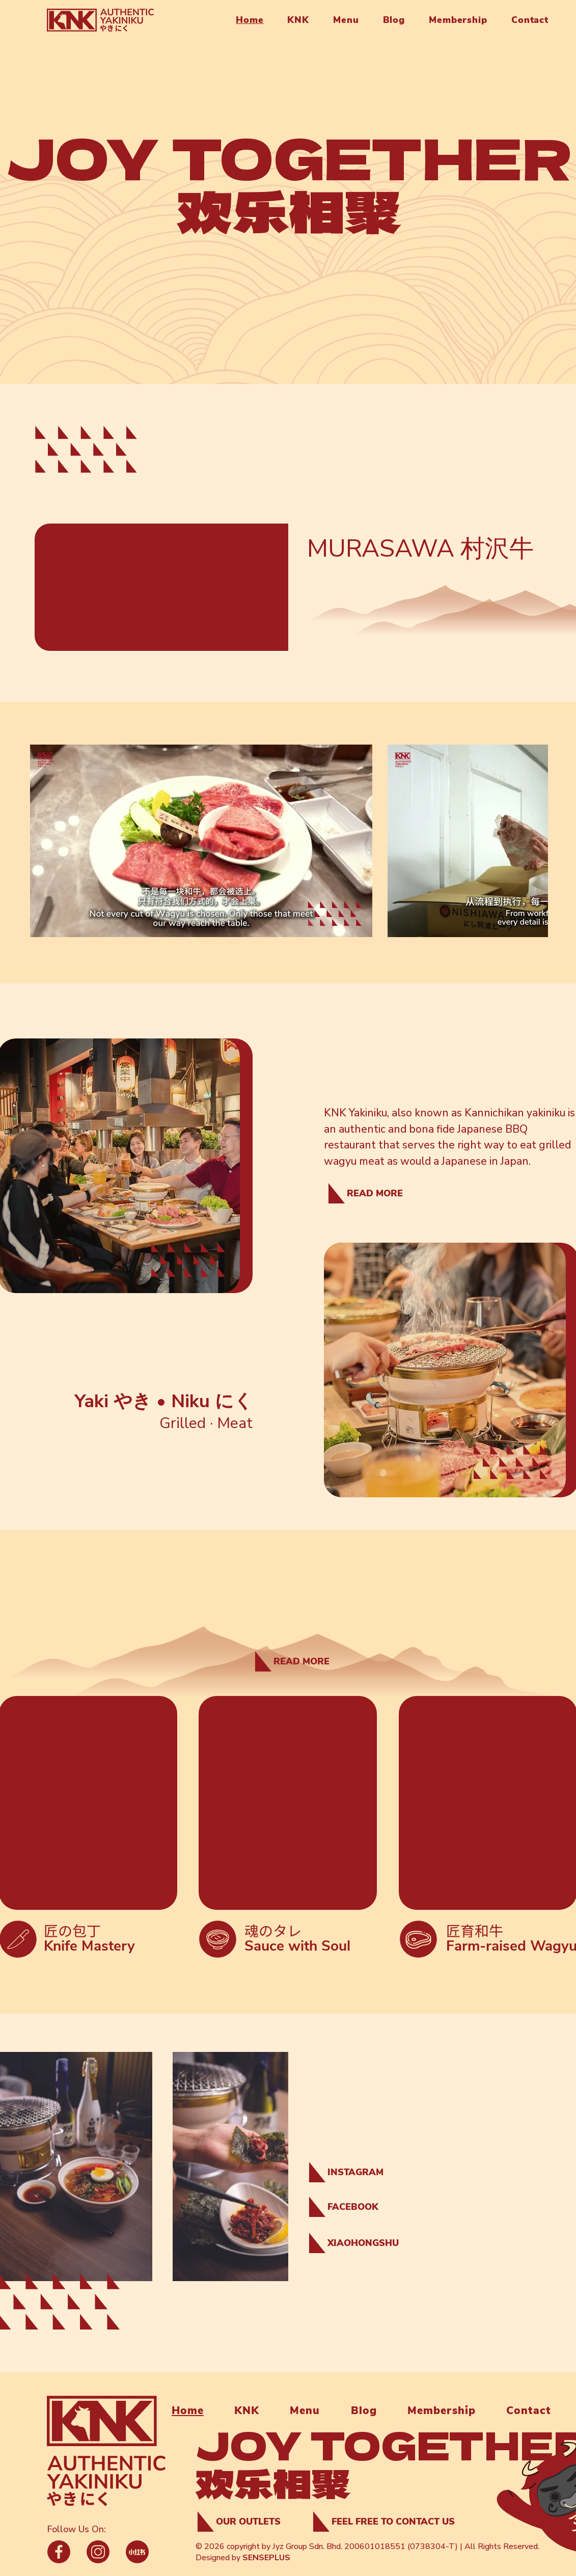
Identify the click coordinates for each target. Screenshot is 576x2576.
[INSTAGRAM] (358, 2172)
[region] (525, 2479)
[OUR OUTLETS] (246, 2521)
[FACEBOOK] (358, 2207)
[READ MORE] (364, 1193)
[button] (294, 20)
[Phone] (58, 2551)
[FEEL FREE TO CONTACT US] (387, 2521)
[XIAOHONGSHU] (358, 2243)
